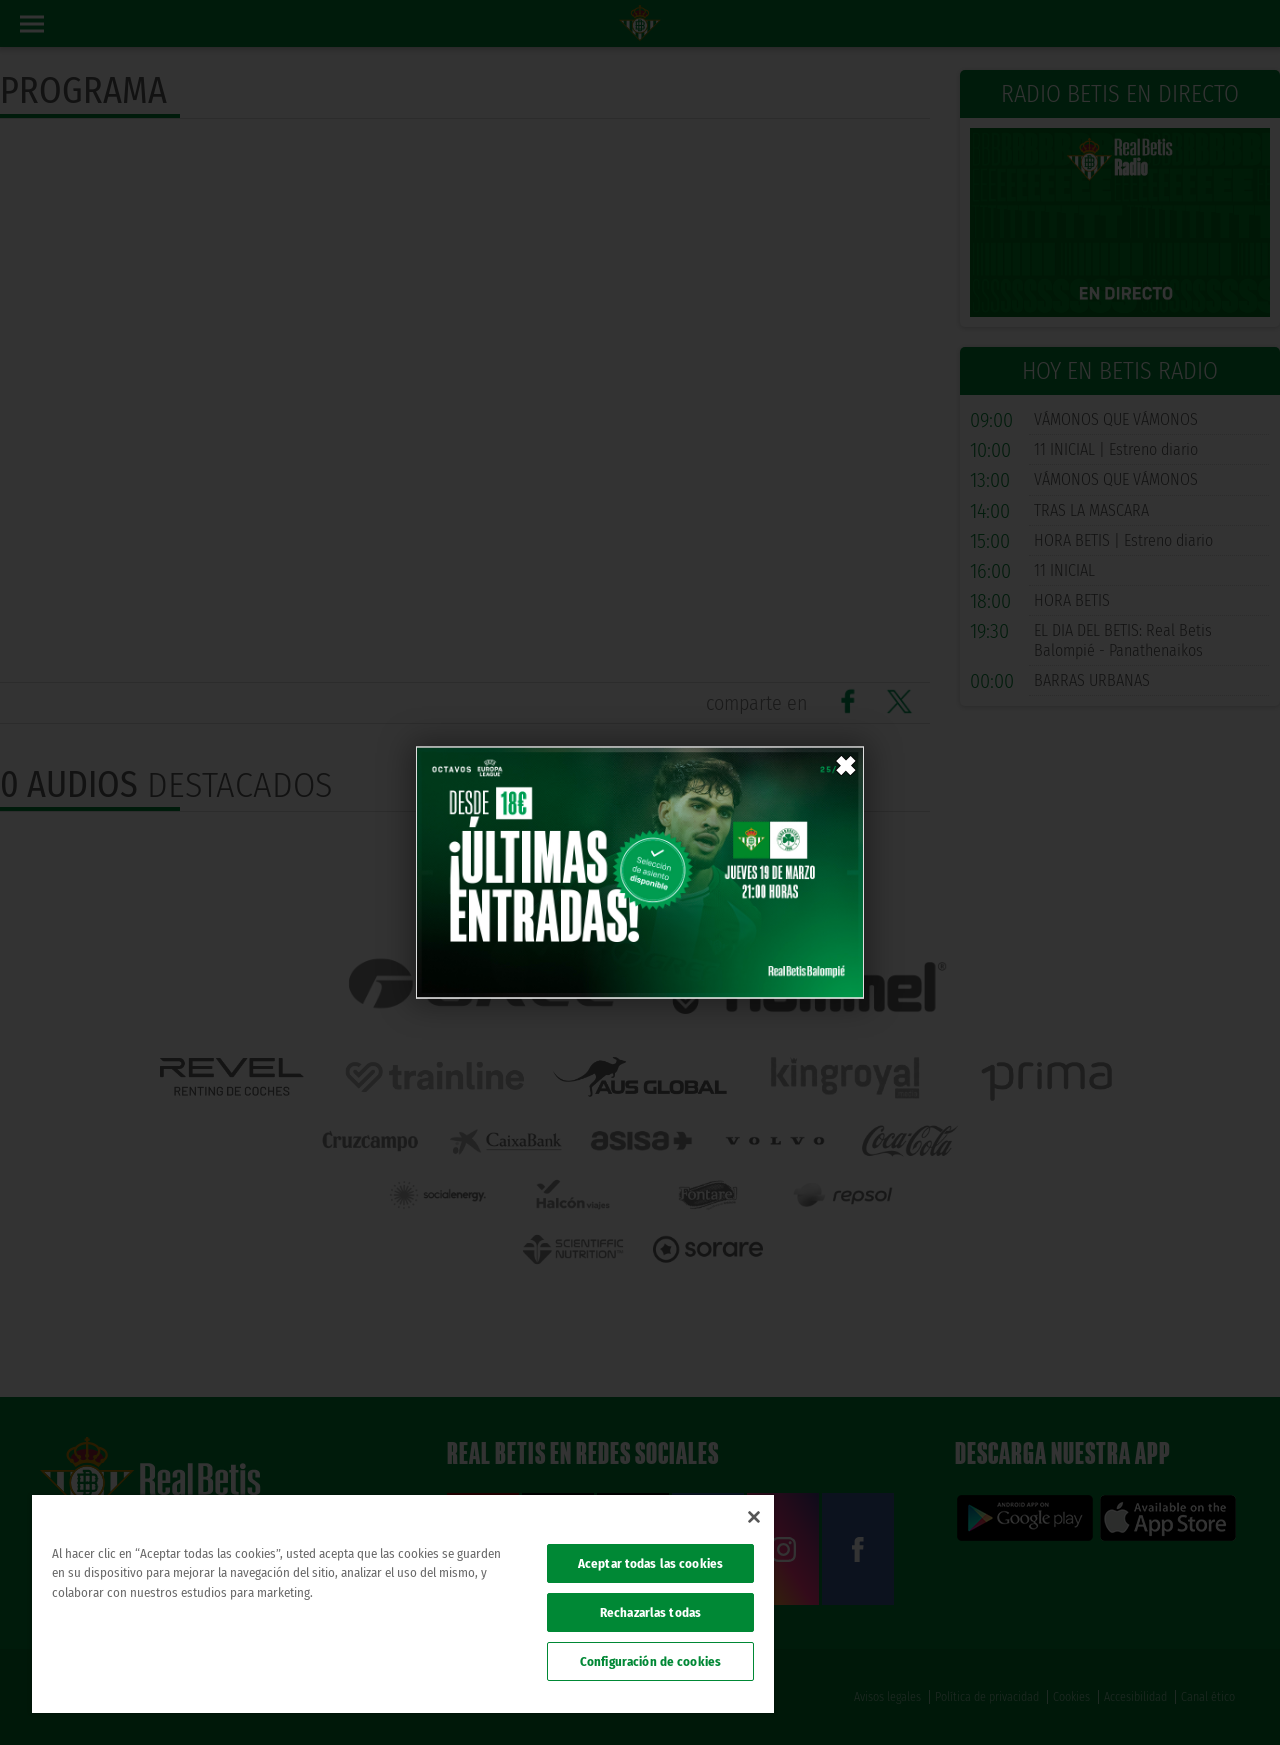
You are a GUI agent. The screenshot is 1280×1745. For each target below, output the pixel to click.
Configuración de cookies (650, 1661)
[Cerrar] (754, 1517)
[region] (403, 1604)
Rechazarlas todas (650, 1612)
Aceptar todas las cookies (650, 1563)
